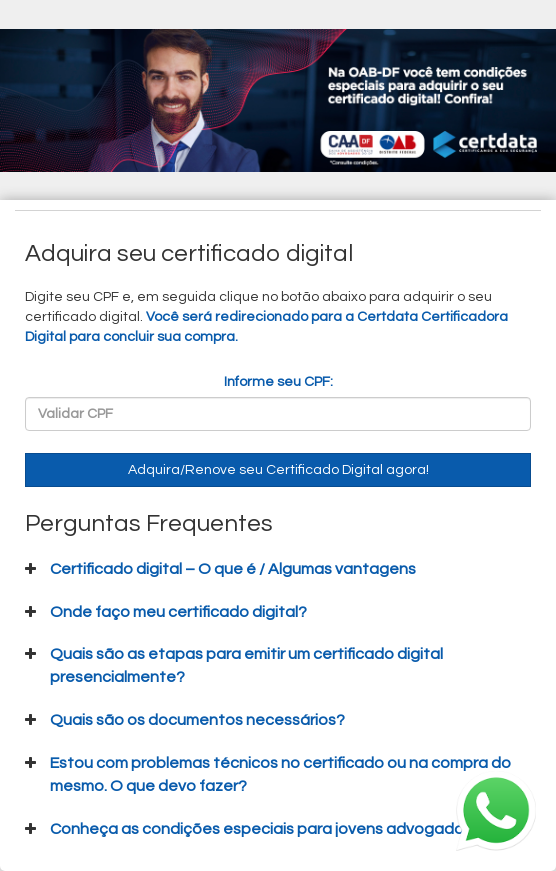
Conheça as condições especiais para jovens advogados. (262, 829)
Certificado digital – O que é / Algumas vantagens (233, 569)
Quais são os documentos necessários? (197, 720)
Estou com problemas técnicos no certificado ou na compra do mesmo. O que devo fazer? (280, 774)
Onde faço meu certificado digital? (178, 612)
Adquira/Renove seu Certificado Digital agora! (278, 470)
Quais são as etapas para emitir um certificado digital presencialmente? (246, 665)
